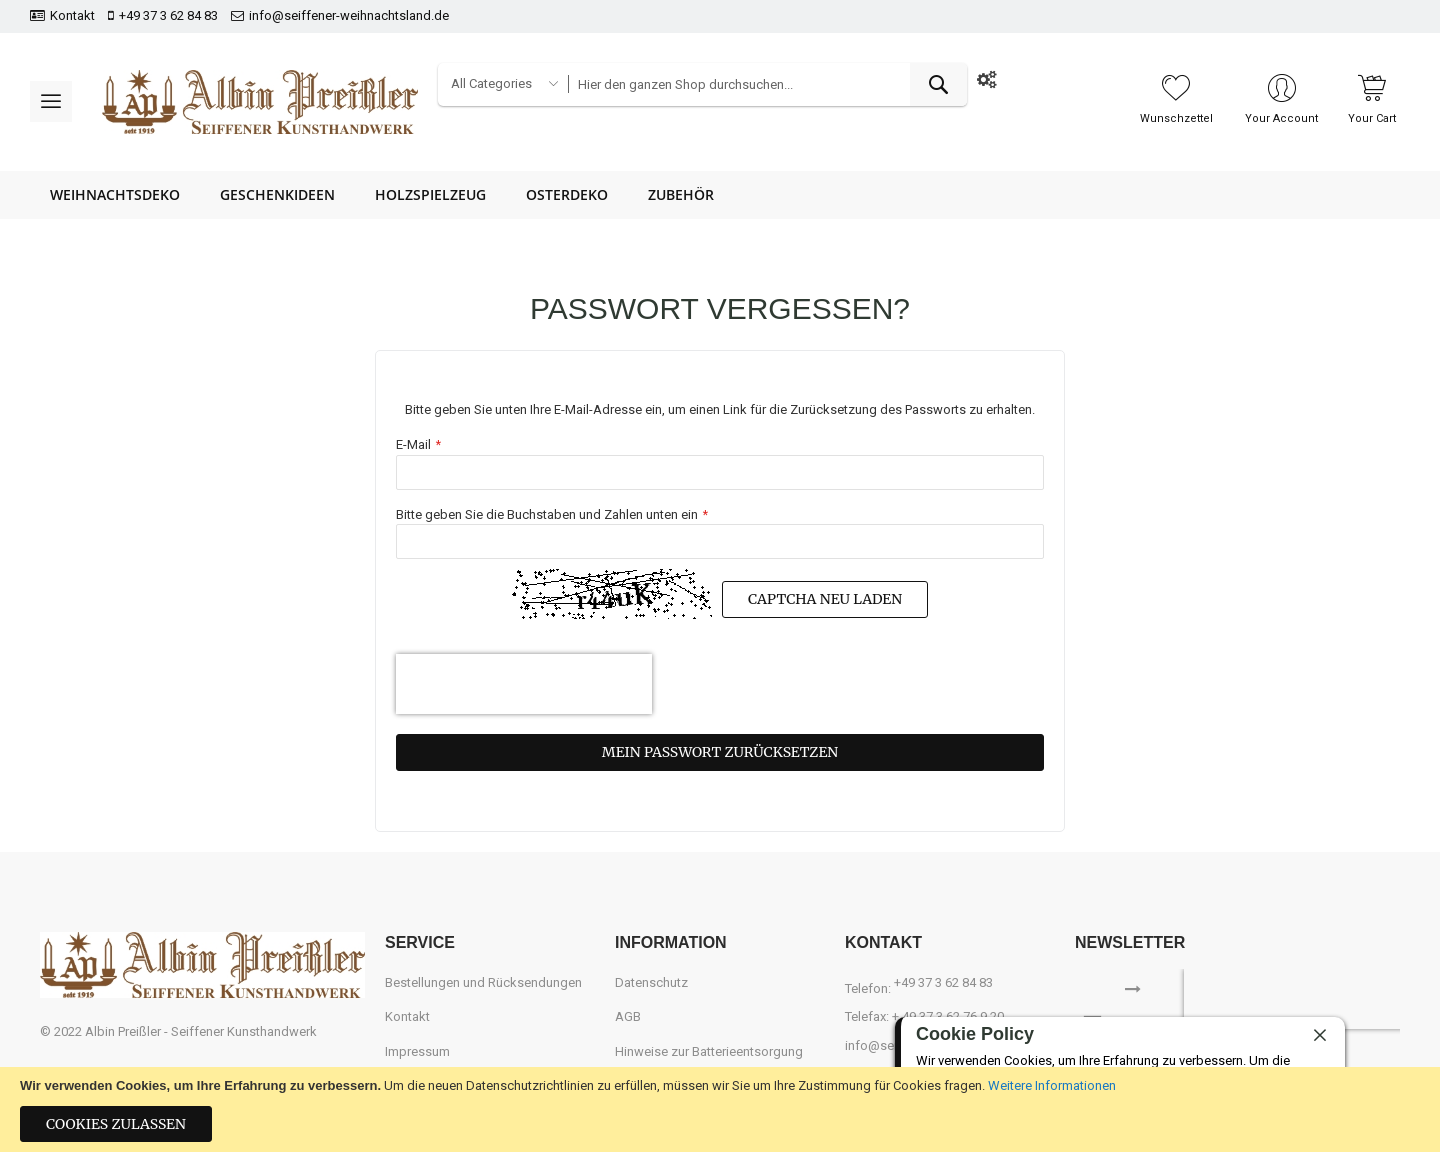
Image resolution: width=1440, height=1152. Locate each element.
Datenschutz (651, 982)
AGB (628, 1016)
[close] (1320, 1036)
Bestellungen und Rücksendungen (483, 982)
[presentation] (524, 684)
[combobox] (767, 84)
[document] (720, 1109)
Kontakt (72, 15)
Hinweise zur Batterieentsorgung (709, 1051)
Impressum (417, 1051)
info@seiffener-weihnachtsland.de (349, 15)
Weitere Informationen (1052, 1085)
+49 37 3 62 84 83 (168, 15)
